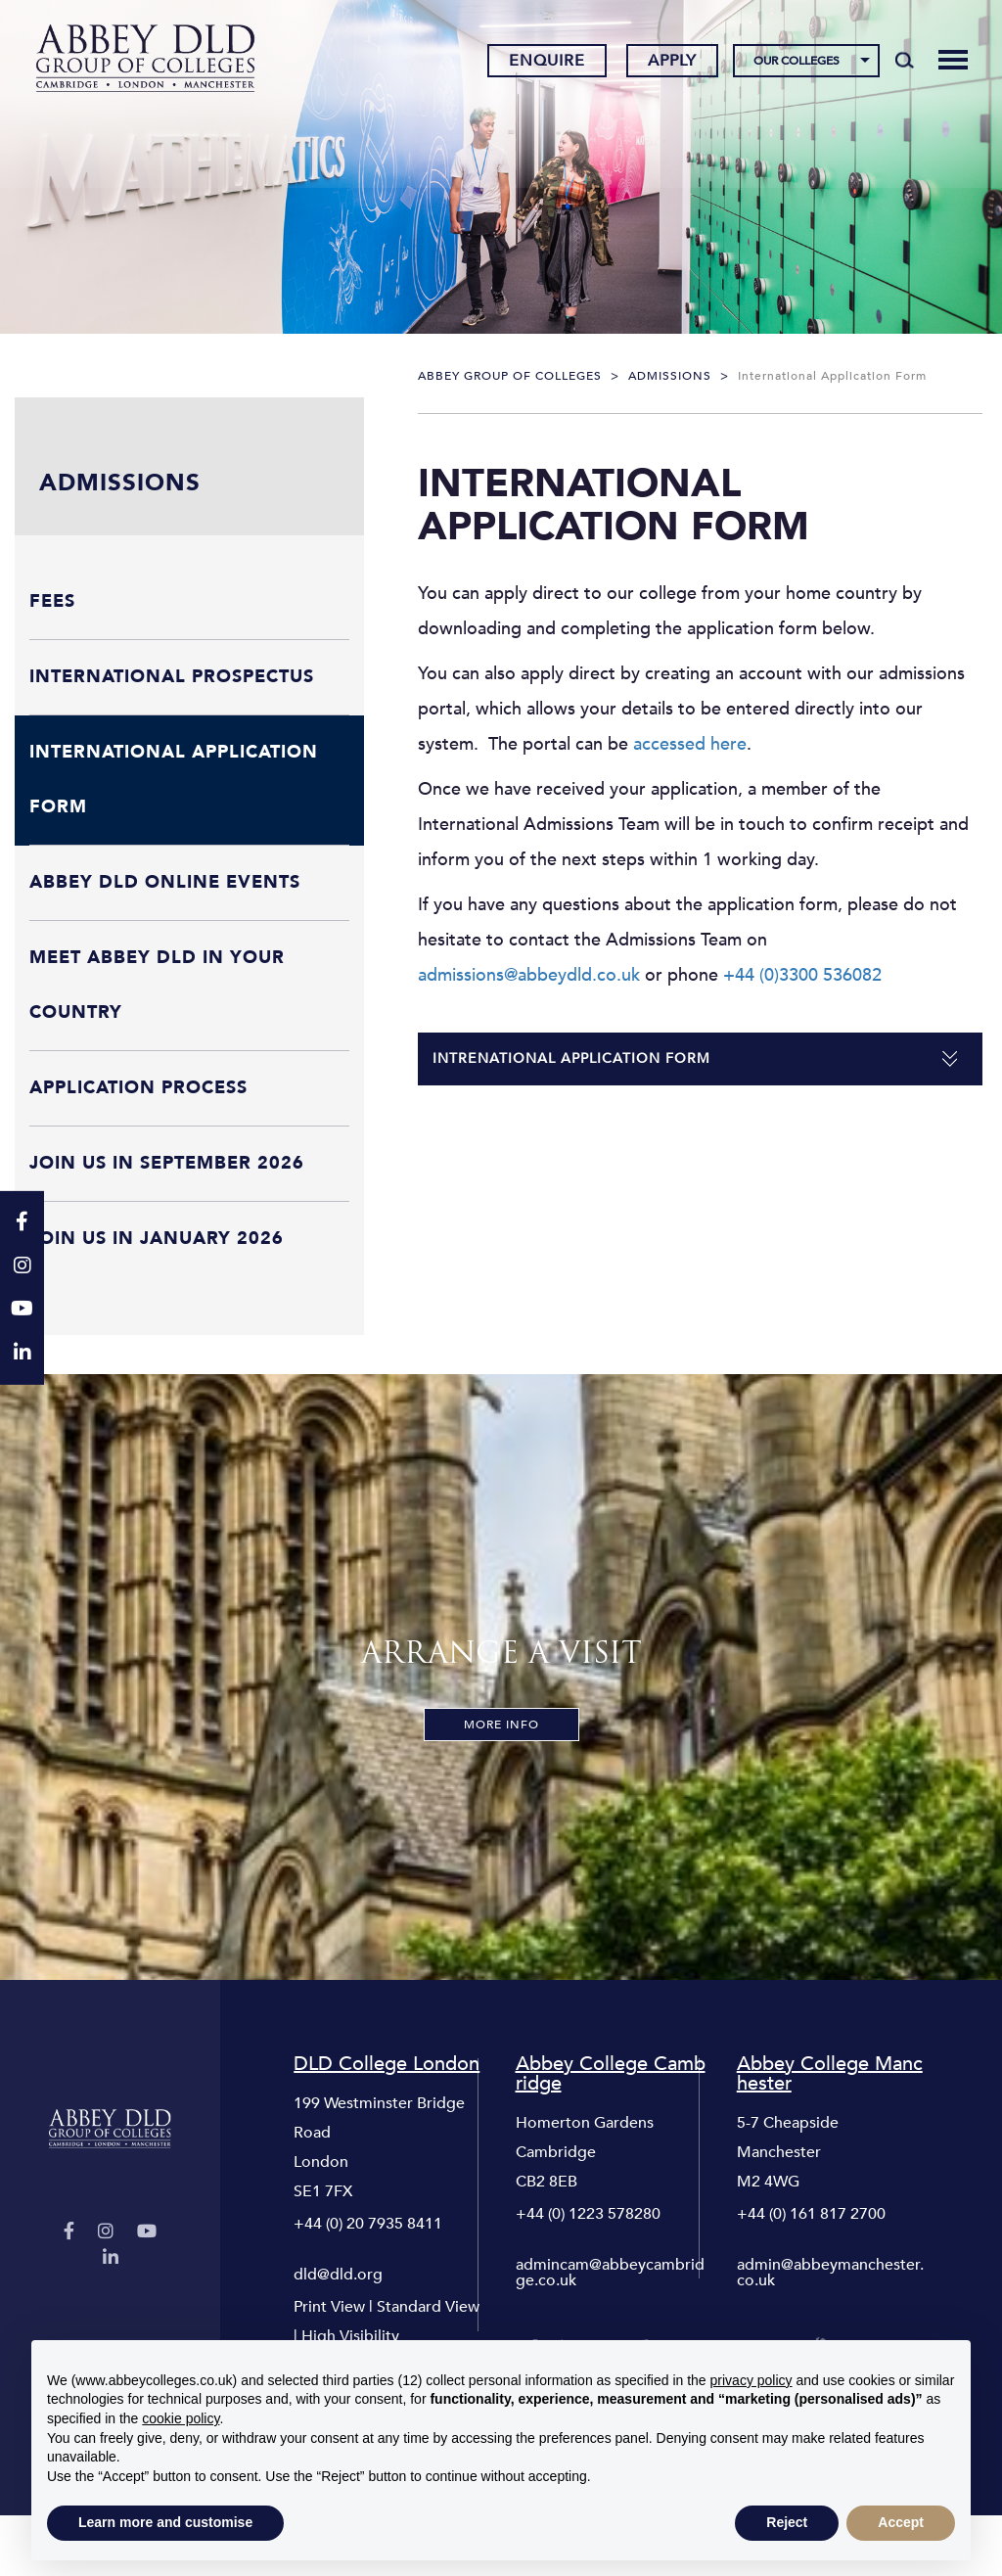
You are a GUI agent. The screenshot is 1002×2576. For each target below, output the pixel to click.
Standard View (428, 2307)
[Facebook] (69, 2232)
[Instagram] (105, 2232)
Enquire (545, 61)
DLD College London (386, 2064)
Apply (670, 61)
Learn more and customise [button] (165, 2522)
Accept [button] (901, 2522)
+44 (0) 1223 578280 (588, 2214)
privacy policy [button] (751, 2380)
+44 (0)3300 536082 (802, 975)
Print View (329, 2307)
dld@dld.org (338, 2274)
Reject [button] (786, 2522)
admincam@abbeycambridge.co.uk (610, 2272)
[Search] (903, 60)
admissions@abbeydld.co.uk (529, 975)
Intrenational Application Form (571, 1058)
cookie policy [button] (180, 2418)
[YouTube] (146, 2232)
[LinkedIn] (110, 2258)
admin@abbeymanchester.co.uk (830, 2272)
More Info (501, 1724)
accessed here (687, 744)
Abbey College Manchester (830, 2073)
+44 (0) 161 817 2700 (811, 2214)
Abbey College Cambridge (611, 2073)
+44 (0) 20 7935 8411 (368, 2223)
